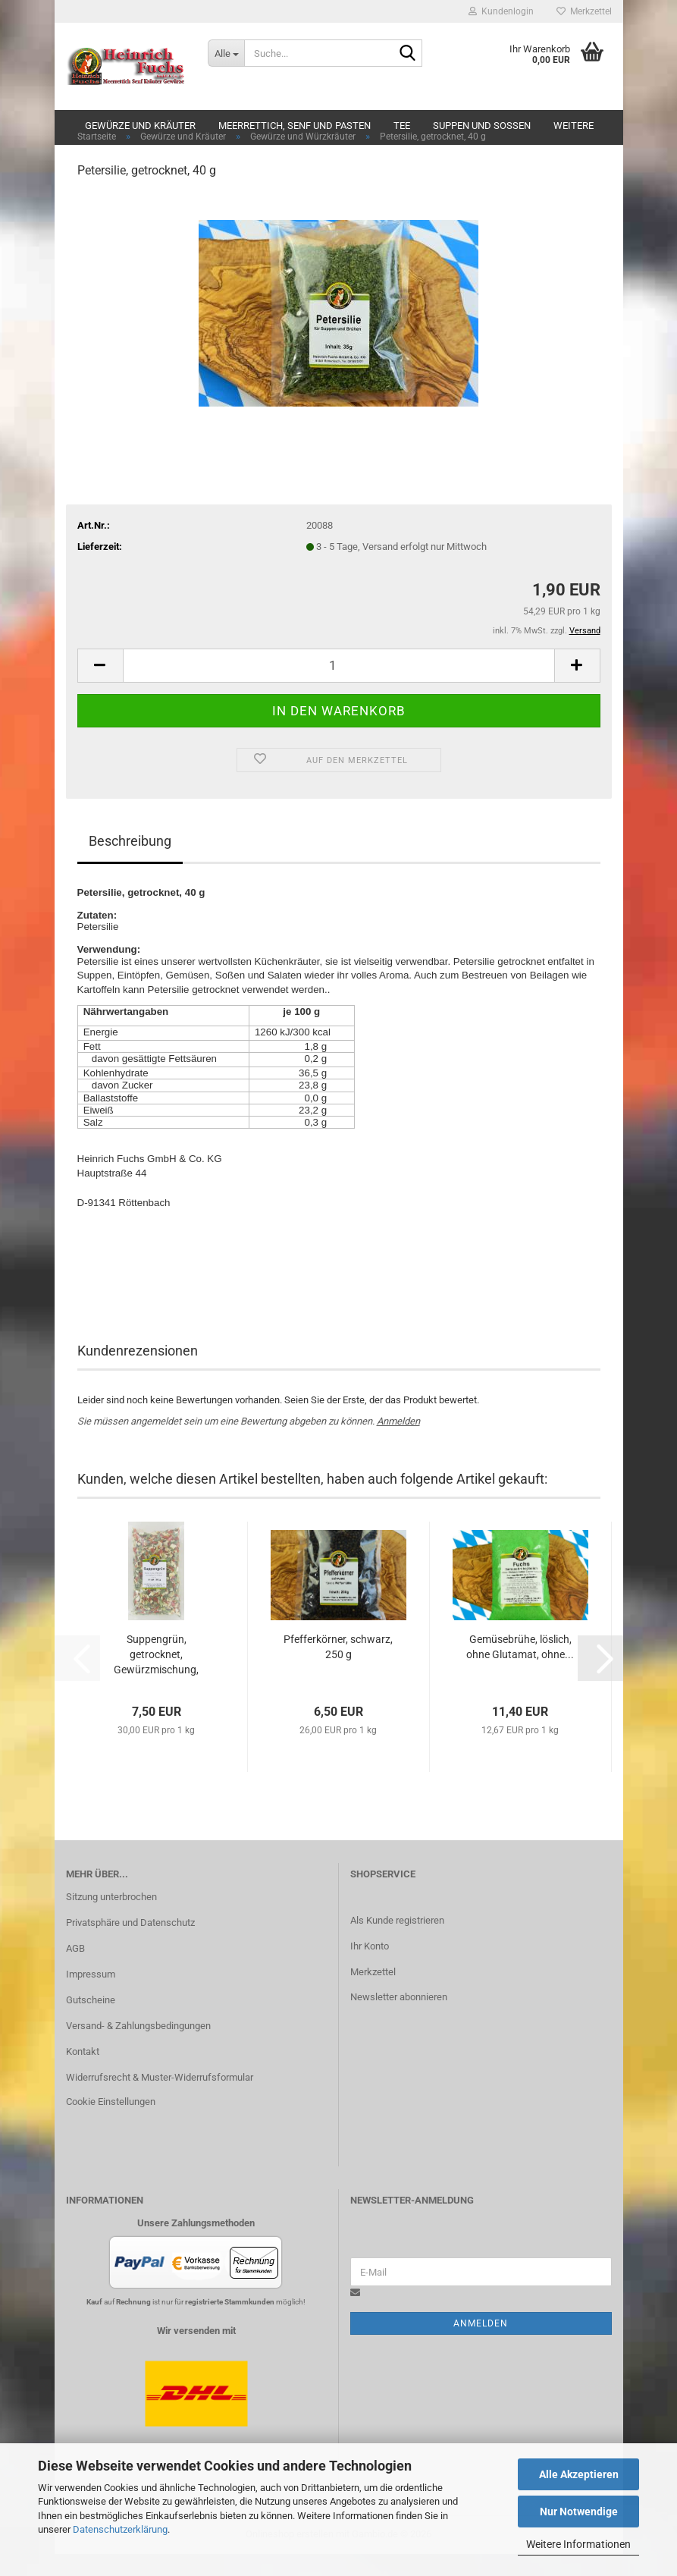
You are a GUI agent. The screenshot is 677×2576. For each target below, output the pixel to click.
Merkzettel (584, 11)
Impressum (90, 1996)
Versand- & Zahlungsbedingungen (138, 2047)
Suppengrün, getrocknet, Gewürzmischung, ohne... (156, 1677)
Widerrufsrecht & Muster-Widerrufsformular (159, 2098)
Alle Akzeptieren (579, 2474)
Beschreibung (130, 862)
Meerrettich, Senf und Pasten (294, 125)
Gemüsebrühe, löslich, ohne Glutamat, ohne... (520, 1668)
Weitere (573, 125)
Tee (401, 125)
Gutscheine (90, 2022)
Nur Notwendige (579, 2511)
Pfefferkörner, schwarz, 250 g (338, 1668)
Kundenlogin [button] (501, 11)
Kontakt (82, 2072)
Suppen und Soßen (482, 125)
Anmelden (398, 1442)
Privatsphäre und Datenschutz (130, 1944)
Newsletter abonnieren (398, 2019)
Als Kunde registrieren (397, 1941)
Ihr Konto (369, 1967)
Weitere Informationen (578, 2544)
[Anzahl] (339, 687)
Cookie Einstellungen (110, 2122)
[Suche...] (226, 53)
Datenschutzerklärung (120, 2529)
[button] (100, 687)
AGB (75, 1970)
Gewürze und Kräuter (140, 125)
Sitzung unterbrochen (111, 1918)
